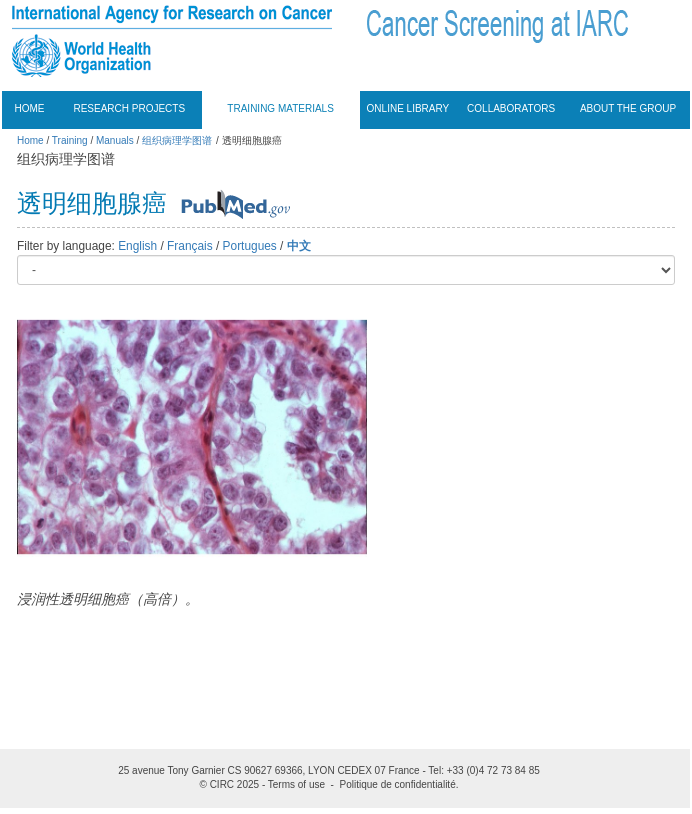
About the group (628, 108)
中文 (299, 246)
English (137, 246)
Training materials (280, 108)
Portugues (250, 246)
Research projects (129, 108)
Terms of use (296, 784)
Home (30, 108)
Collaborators (511, 108)
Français (190, 246)
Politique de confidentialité (398, 784)
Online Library (408, 108)
